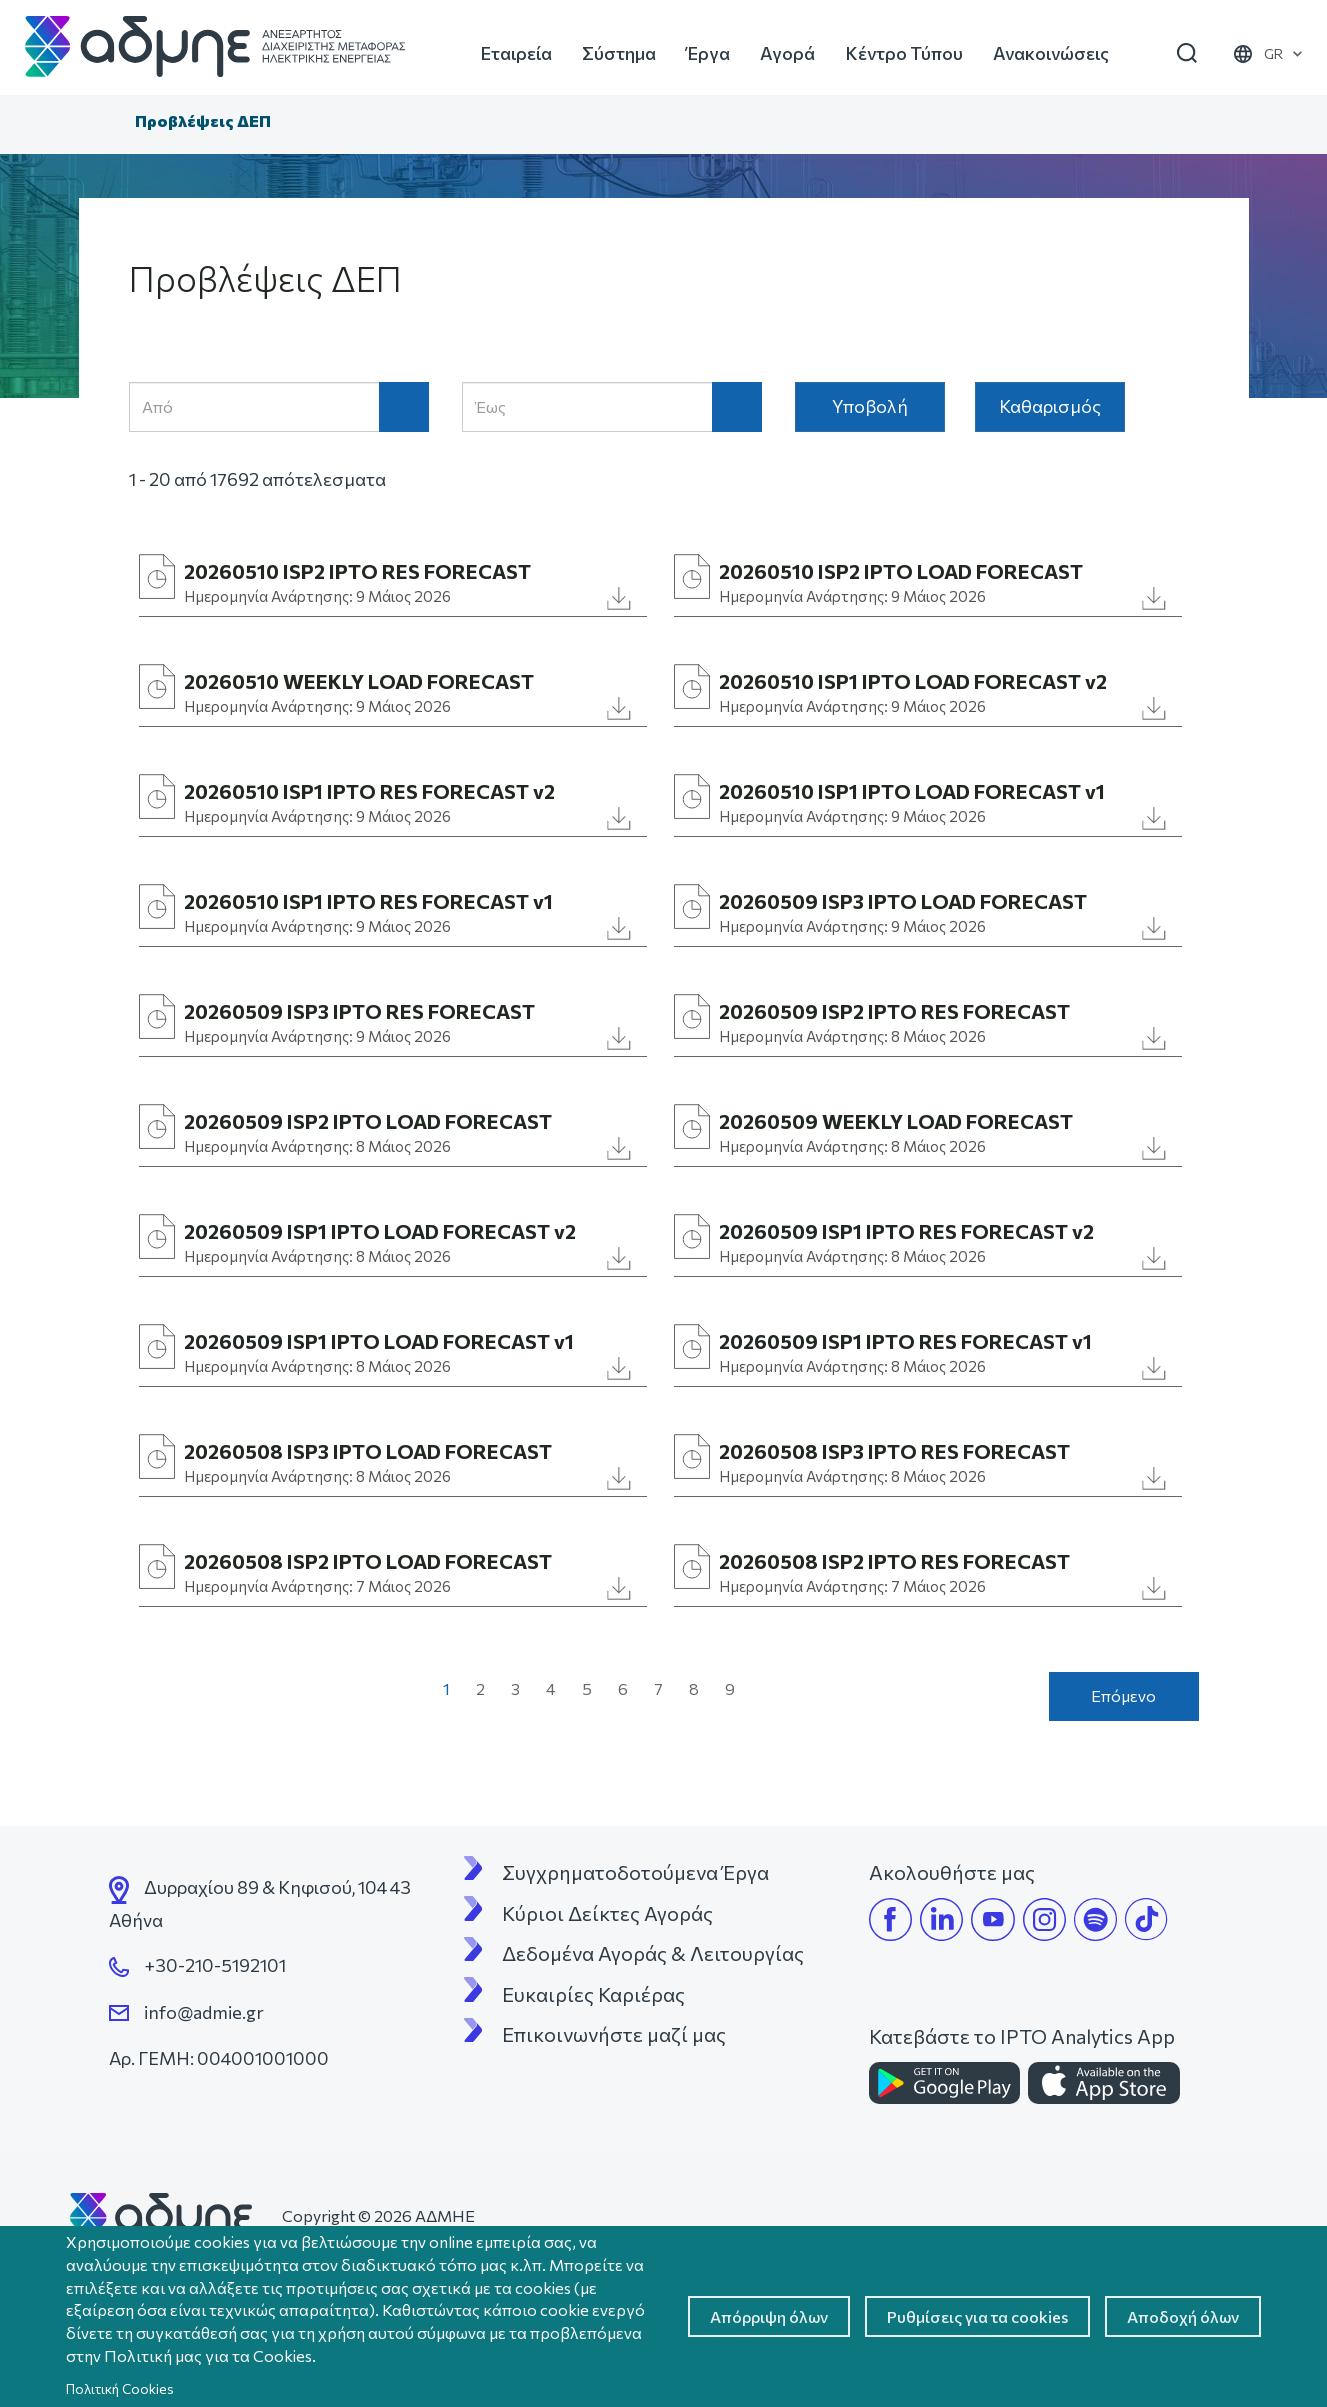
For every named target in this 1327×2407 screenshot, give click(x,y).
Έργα (708, 53)
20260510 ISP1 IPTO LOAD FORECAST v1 (912, 791)
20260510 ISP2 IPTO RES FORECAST (357, 571)
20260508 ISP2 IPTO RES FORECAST (894, 1561)
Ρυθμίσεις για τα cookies (977, 2316)
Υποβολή (870, 406)
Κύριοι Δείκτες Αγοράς (607, 1913)
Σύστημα (619, 53)
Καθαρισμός (1050, 406)
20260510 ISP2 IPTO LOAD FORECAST (901, 571)
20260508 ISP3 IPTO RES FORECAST (894, 1451)
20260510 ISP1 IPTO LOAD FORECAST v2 (913, 681)
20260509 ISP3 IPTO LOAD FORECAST (903, 901)
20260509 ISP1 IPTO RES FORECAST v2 (906, 1231)
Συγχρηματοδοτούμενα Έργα (635, 1872)
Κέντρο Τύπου (904, 53)
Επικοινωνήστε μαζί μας (614, 2034)
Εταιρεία (516, 53)
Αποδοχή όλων (1183, 2316)
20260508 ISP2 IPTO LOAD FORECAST (368, 1561)
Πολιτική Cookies (120, 2388)
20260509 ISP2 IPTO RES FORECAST (894, 1011)
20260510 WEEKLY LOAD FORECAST (359, 681)
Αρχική (103, 123)
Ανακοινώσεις (1051, 53)
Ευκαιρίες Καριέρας (593, 1994)
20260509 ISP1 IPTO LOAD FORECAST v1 (379, 1341)
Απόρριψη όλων (769, 2316)
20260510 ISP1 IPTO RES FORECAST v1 (368, 901)
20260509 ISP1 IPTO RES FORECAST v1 (905, 1341)
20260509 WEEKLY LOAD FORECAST (896, 1121)
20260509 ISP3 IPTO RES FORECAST (359, 1011)
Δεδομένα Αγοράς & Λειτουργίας (653, 1953)
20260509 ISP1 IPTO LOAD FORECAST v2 (380, 1231)
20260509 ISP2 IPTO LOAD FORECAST (368, 1121)
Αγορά (787, 53)
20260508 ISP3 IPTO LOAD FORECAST (368, 1451)
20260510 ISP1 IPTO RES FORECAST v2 (369, 791)
